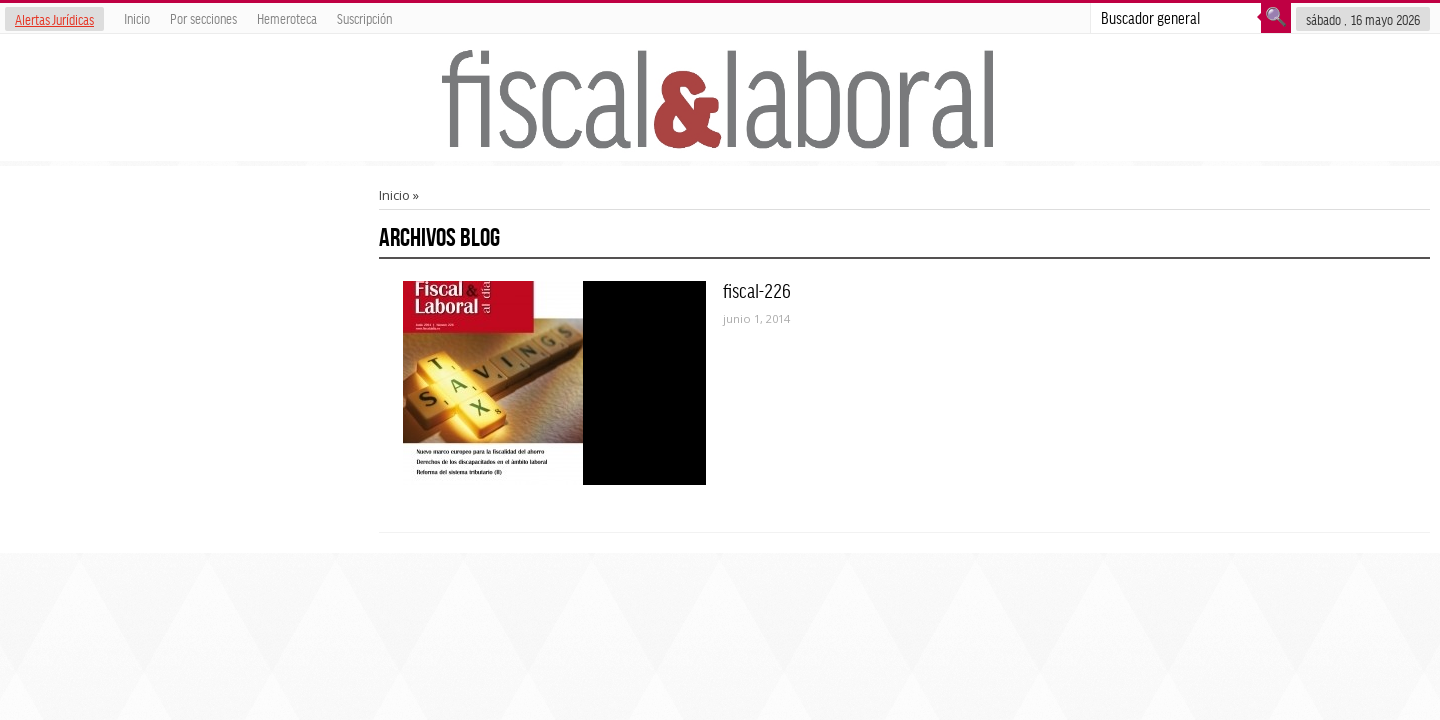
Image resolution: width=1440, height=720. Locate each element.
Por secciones (203, 18)
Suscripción (364, 18)
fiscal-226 (757, 290)
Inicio (137, 18)
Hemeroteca (287, 18)
